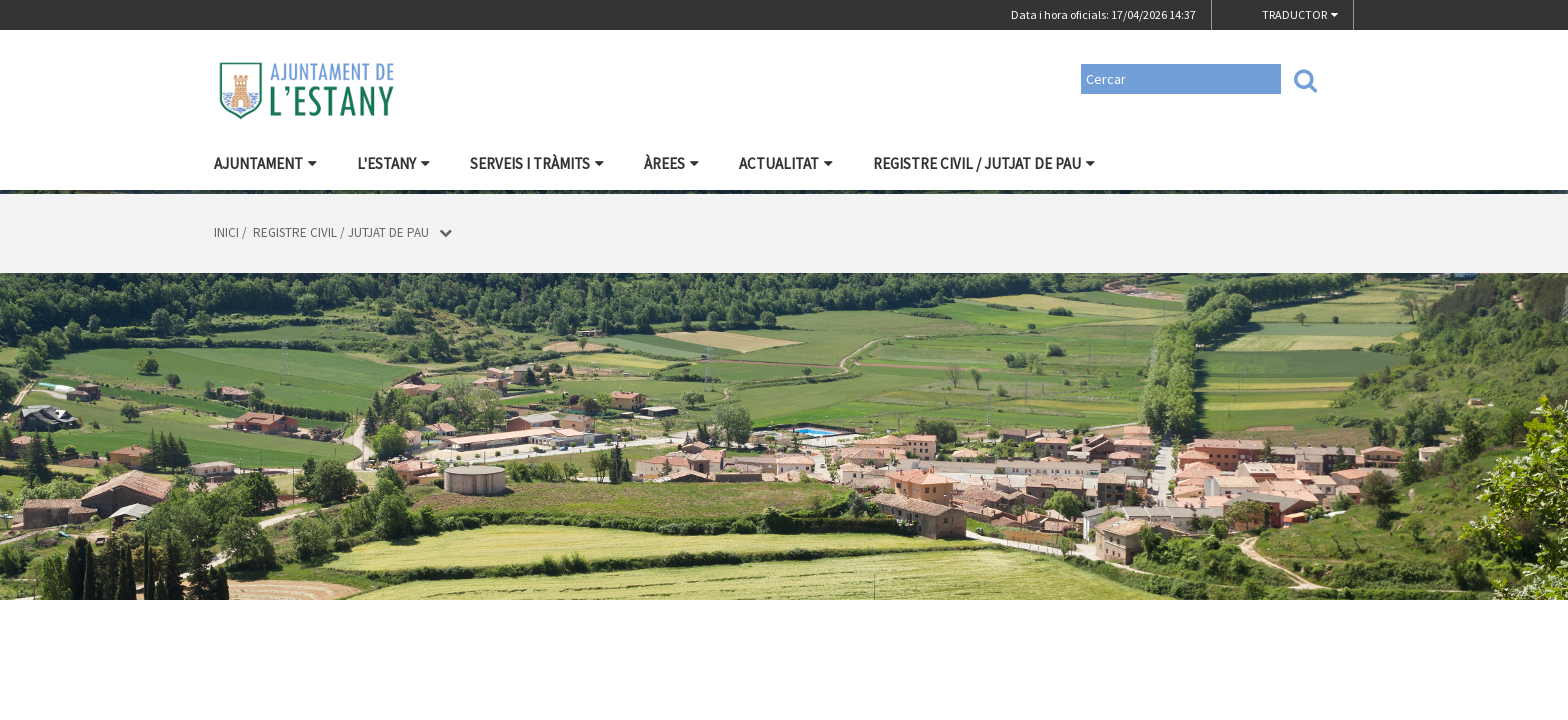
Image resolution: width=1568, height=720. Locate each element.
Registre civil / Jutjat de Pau (984, 163)
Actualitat (786, 163)
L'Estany (393, 163)
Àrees (671, 163)
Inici (226, 232)
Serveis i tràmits (537, 163)
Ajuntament (265, 163)
